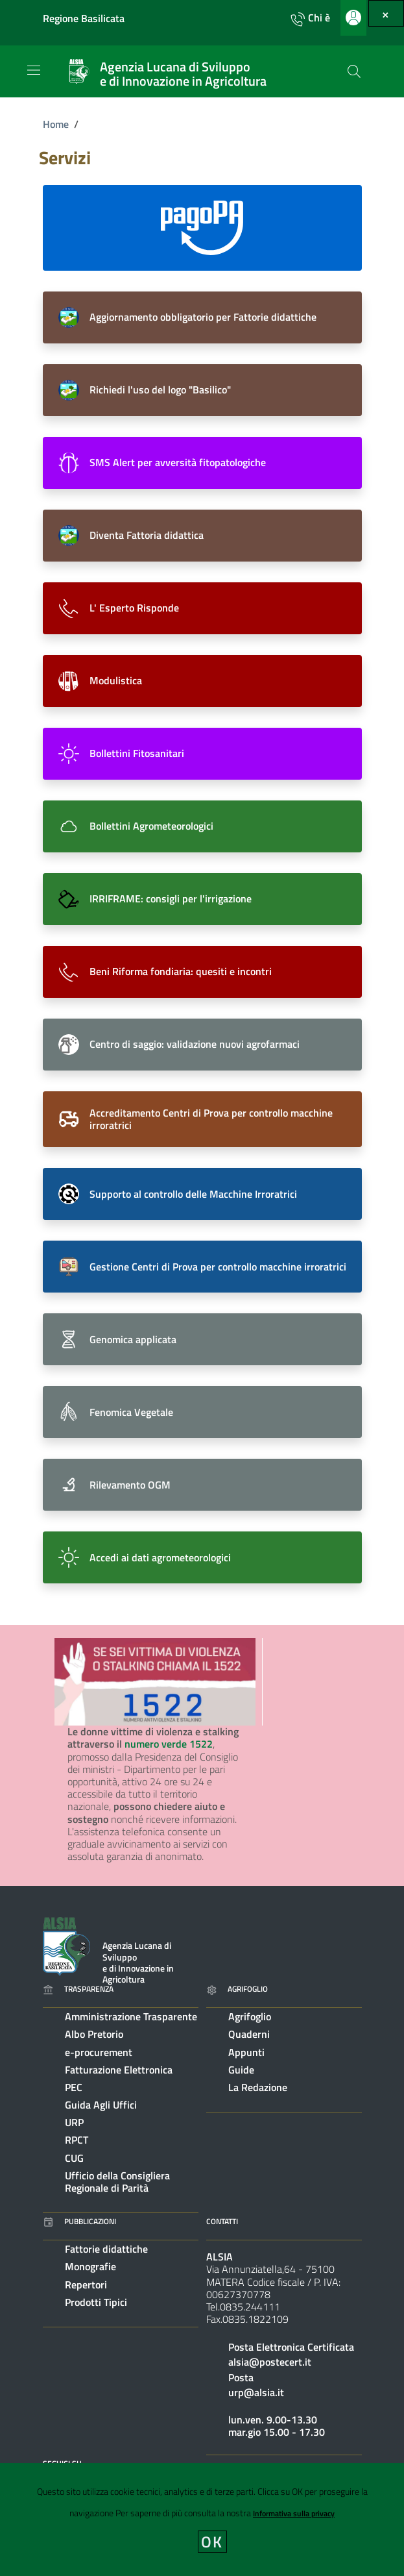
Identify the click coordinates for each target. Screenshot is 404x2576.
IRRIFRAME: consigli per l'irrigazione (170, 898)
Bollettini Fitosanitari (136, 753)
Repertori (86, 2284)
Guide (241, 2069)
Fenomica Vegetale (131, 1412)
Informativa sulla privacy (294, 2513)
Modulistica (115, 680)
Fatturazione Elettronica (118, 2069)
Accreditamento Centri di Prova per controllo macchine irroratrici (211, 1119)
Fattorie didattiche (106, 2249)
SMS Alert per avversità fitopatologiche (177, 462)
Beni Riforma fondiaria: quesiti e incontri (180, 971)
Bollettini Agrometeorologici (151, 826)
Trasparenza (78, 1989)
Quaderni (249, 2034)
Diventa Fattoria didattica (146, 535)
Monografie (90, 2266)
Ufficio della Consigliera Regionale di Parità (117, 2182)
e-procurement (98, 2052)
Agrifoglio (249, 2016)
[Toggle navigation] (34, 70)
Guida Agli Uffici (101, 2104)
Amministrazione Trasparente (131, 2016)
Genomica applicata (132, 1339)
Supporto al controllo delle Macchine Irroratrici (193, 1194)
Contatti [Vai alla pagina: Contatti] (222, 2221)
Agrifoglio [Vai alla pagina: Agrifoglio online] (237, 1989)
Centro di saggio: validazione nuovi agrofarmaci (194, 1044)
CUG (74, 2158)
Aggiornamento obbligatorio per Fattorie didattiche (202, 317)
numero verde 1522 (169, 1744)
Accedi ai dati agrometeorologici (160, 1557)
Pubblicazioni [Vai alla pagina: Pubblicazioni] (79, 2221)
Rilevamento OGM (130, 1484)
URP (74, 2122)
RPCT (76, 2140)
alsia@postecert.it (269, 2362)
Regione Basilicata (84, 18)
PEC (73, 2087)
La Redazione (257, 2087)
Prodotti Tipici (96, 2302)
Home (56, 124)
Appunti (246, 2052)
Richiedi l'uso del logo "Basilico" (160, 389)
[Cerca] (354, 71)
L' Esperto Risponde (134, 607)
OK (212, 2542)
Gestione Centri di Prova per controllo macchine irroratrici (217, 1266)
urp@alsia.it (256, 2392)
